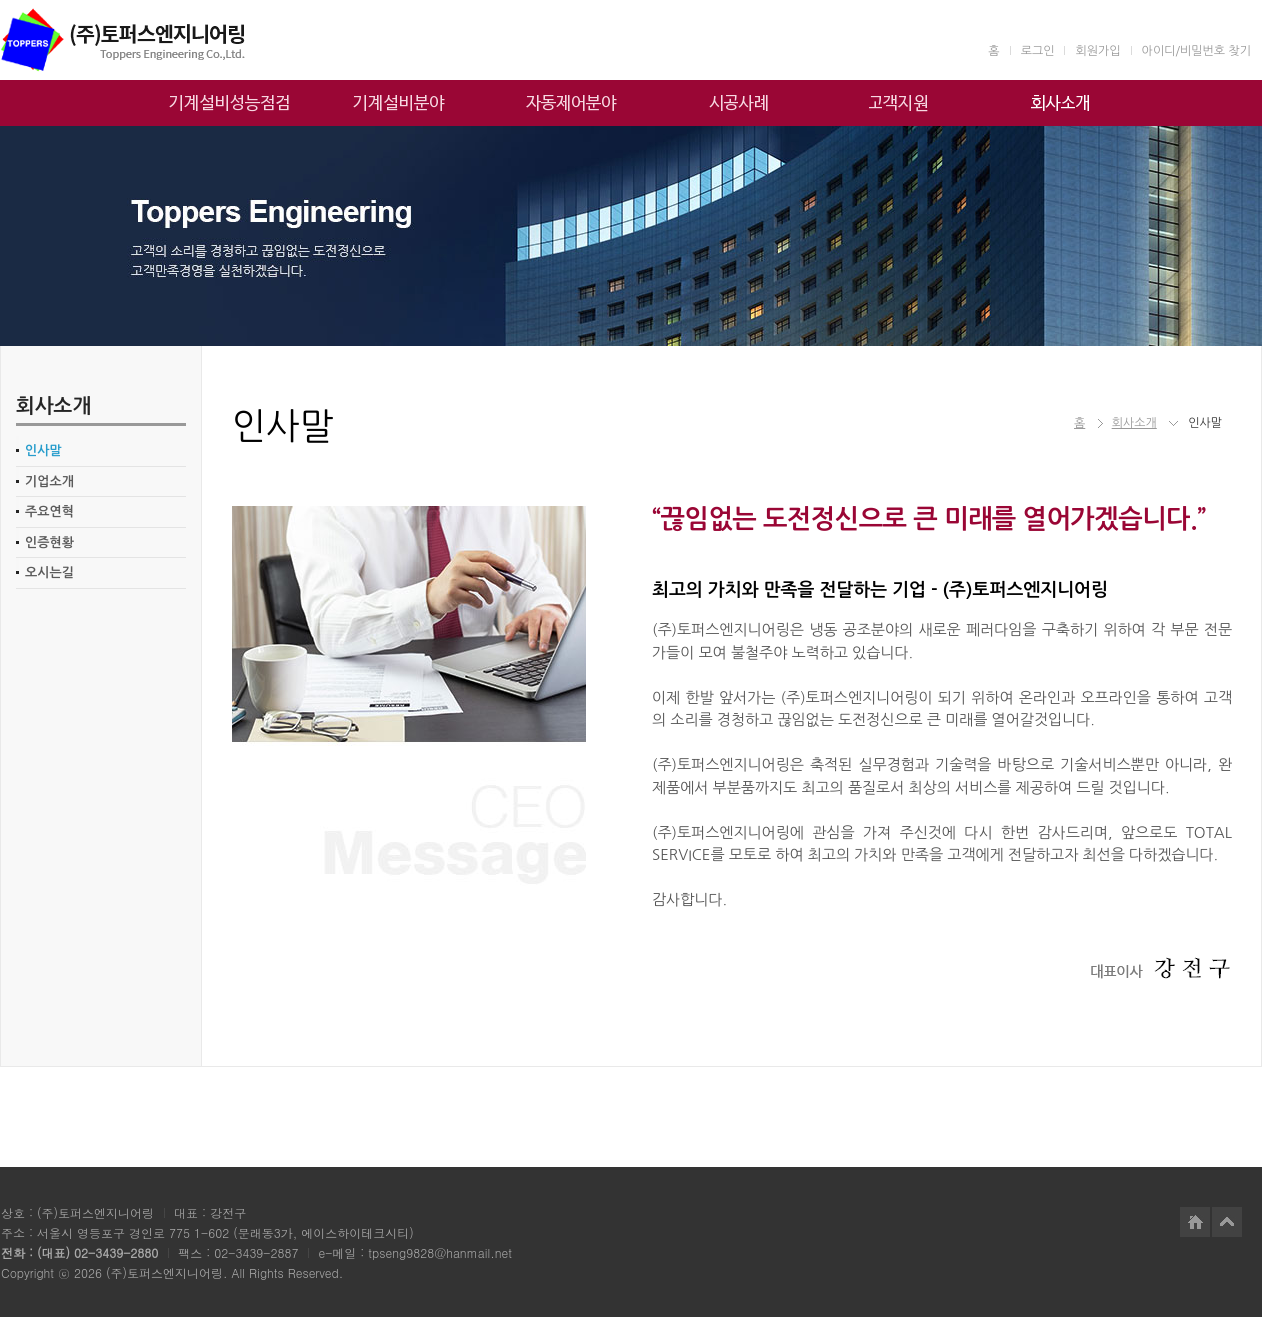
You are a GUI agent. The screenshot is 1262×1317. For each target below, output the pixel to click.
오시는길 (49, 572)
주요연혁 (49, 511)
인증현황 (49, 542)
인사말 (43, 450)
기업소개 (49, 481)
